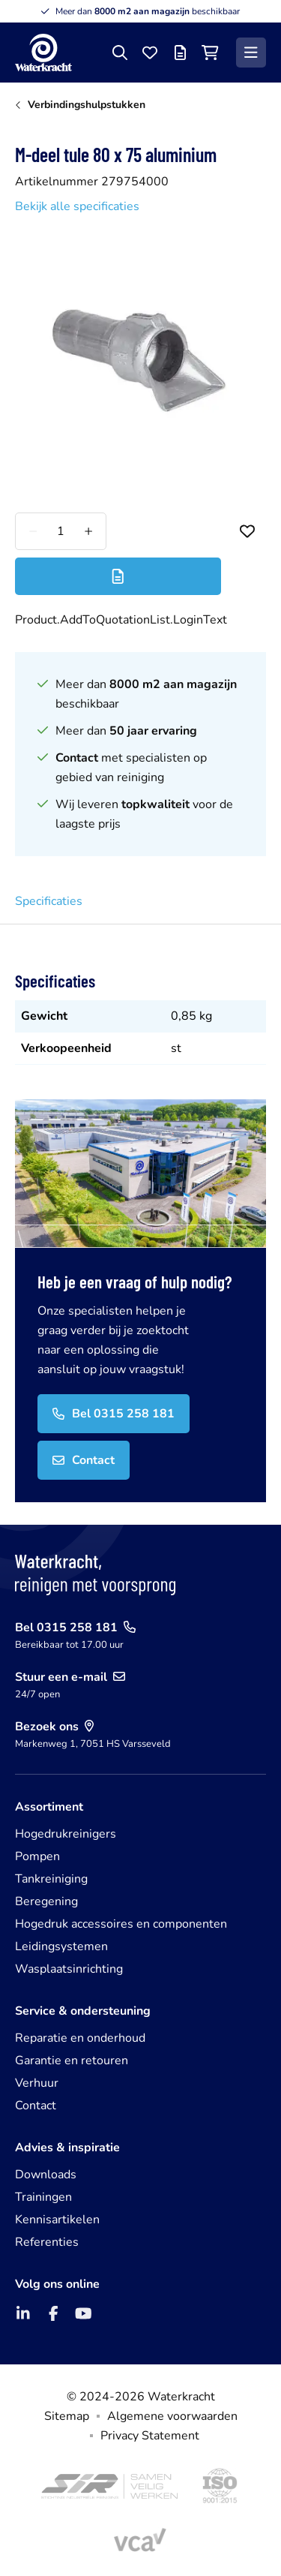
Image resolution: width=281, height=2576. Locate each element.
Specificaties (48, 901)
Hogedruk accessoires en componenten (121, 1924)
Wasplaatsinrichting (69, 1969)
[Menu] (251, 53)
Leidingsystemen (61, 1946)
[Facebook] (53, 2313)
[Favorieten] (150, 53)
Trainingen (43, 2197)
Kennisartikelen (57, 2219)
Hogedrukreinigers (65, 1834)
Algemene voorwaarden (172, 2416)
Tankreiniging (51, 1879)
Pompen (37, 1856)
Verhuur (36, 2083)
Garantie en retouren (71, 2060)
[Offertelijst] (180, 53)
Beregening (46, 1901)
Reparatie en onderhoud (80, 2038)
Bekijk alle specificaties (77, 206)
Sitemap (66, 2416)
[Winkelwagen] (210, 53)
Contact (35, 2105)
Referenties (47, 2242)
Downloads (45, 2174)
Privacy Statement (149, 2435)
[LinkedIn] (23, 2313)
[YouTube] (83, 2313)
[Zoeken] (120, 53)
